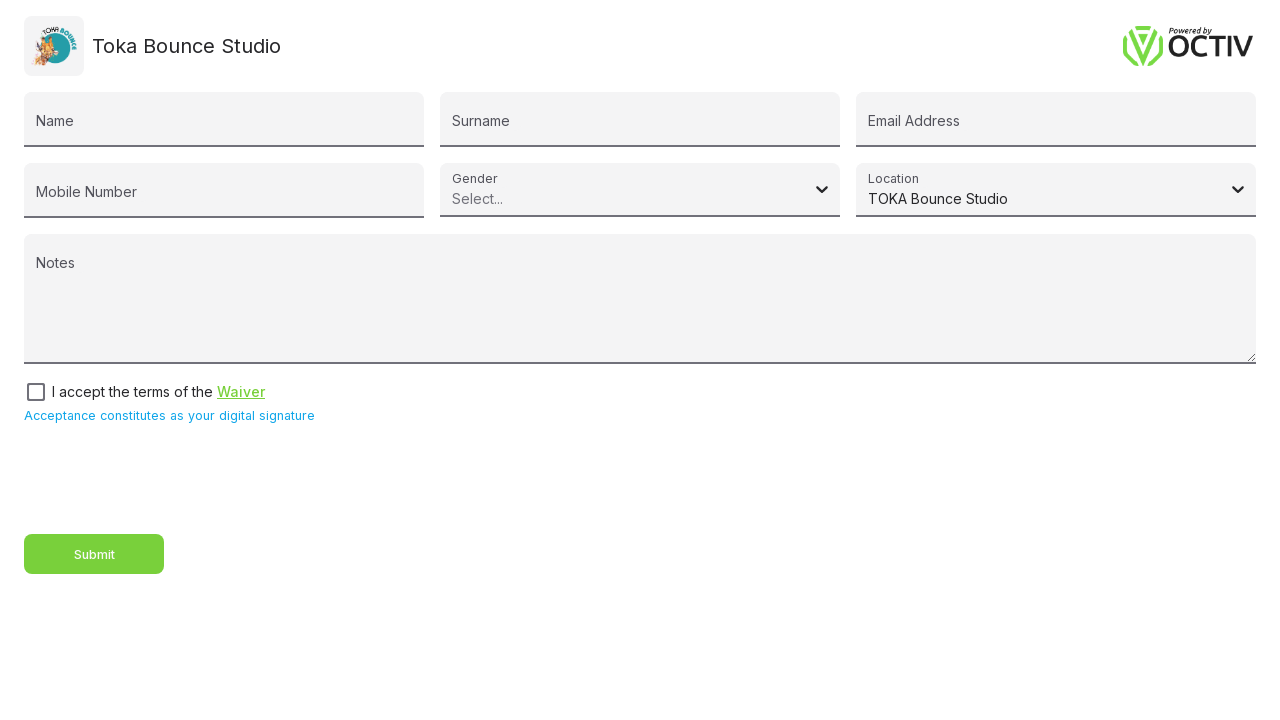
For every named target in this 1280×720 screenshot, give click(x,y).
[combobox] (456, 199)
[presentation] (176, 479)
